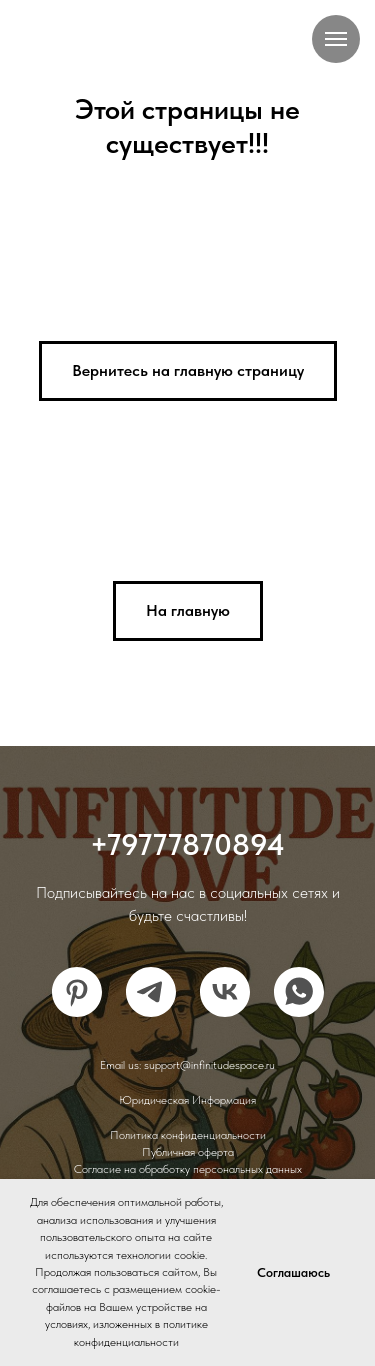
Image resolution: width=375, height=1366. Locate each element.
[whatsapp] (299, 992)
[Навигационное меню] (336, 39)
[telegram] (151, 992)
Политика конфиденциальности (188, 1135)
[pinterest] (77, 992)
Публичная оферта (188, 1152)
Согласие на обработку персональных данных (188, 1169)
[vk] (225, 992)
